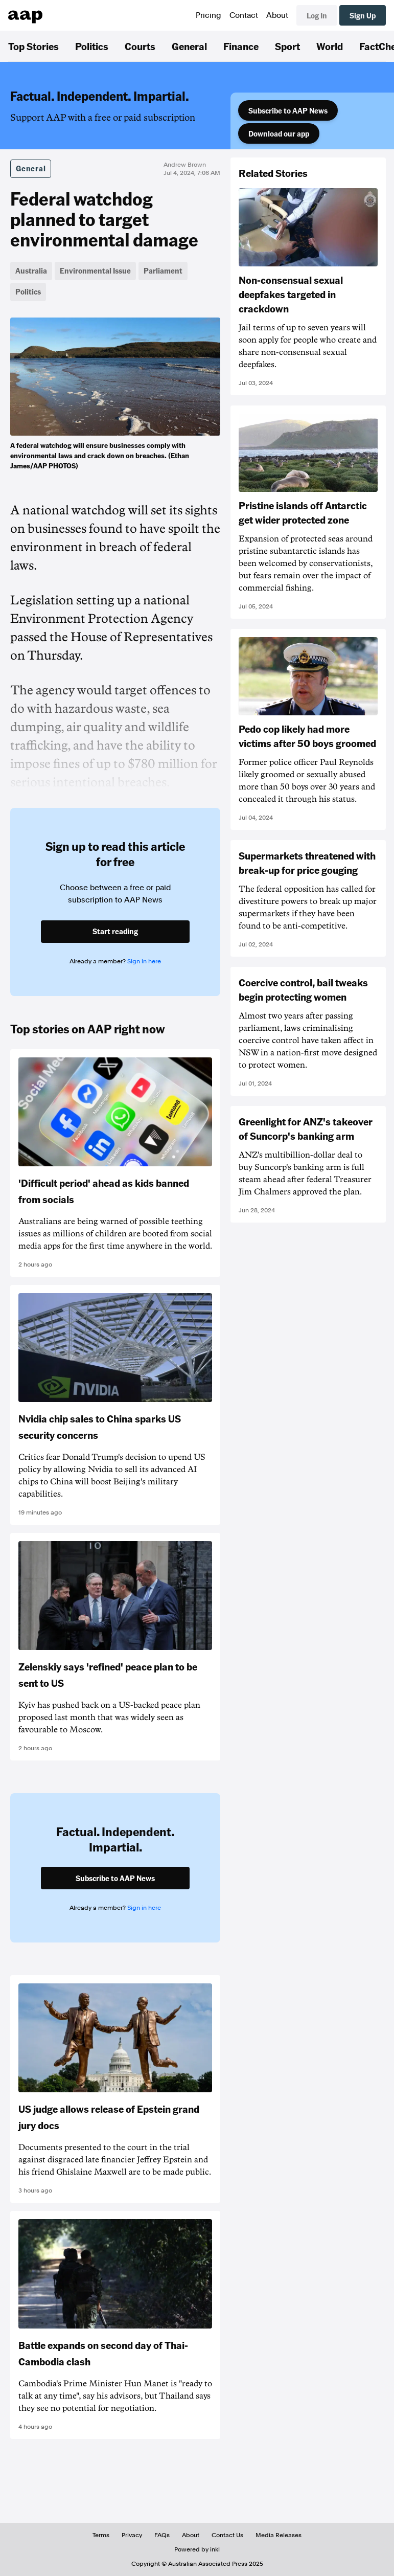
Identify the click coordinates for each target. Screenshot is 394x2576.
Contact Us (227, 2535)
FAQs (162, 2535)
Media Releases (279, 2535)
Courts (140, 46)
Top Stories (33, 46)
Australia (31, 270)
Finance (241, 46)
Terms (100, 2535)
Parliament (163, 270)
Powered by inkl (197, 2549)
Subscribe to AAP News (288, 110)
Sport (287, 46)
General (189, 46)
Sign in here (144, 961)
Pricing (208, 15)
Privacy (132, 2535)
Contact (243, 15)
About (277, 15)
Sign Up (363, 15)
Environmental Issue (95, 270)
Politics (91, 46)
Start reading (115, 931)
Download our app (278, 133)
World (329, 46)
